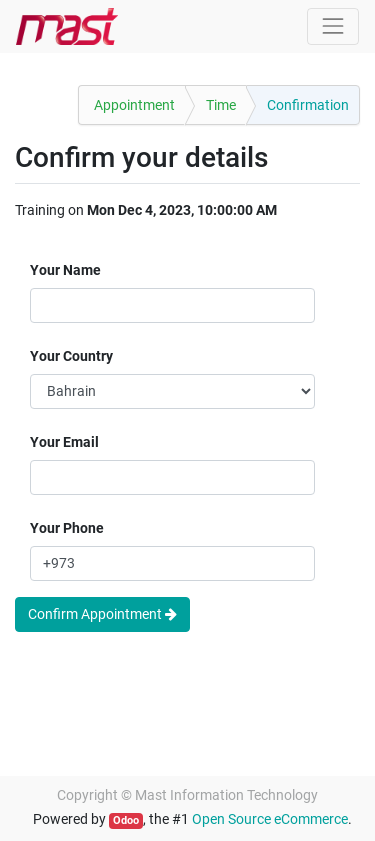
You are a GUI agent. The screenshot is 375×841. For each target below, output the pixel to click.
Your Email (64, 442)
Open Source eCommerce (270, 819)
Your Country (71, 356)
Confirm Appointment (102, 614)
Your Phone (67, 528)
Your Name (65, 270)
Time (221, 105)
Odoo (126, 820)
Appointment (134, 105)
